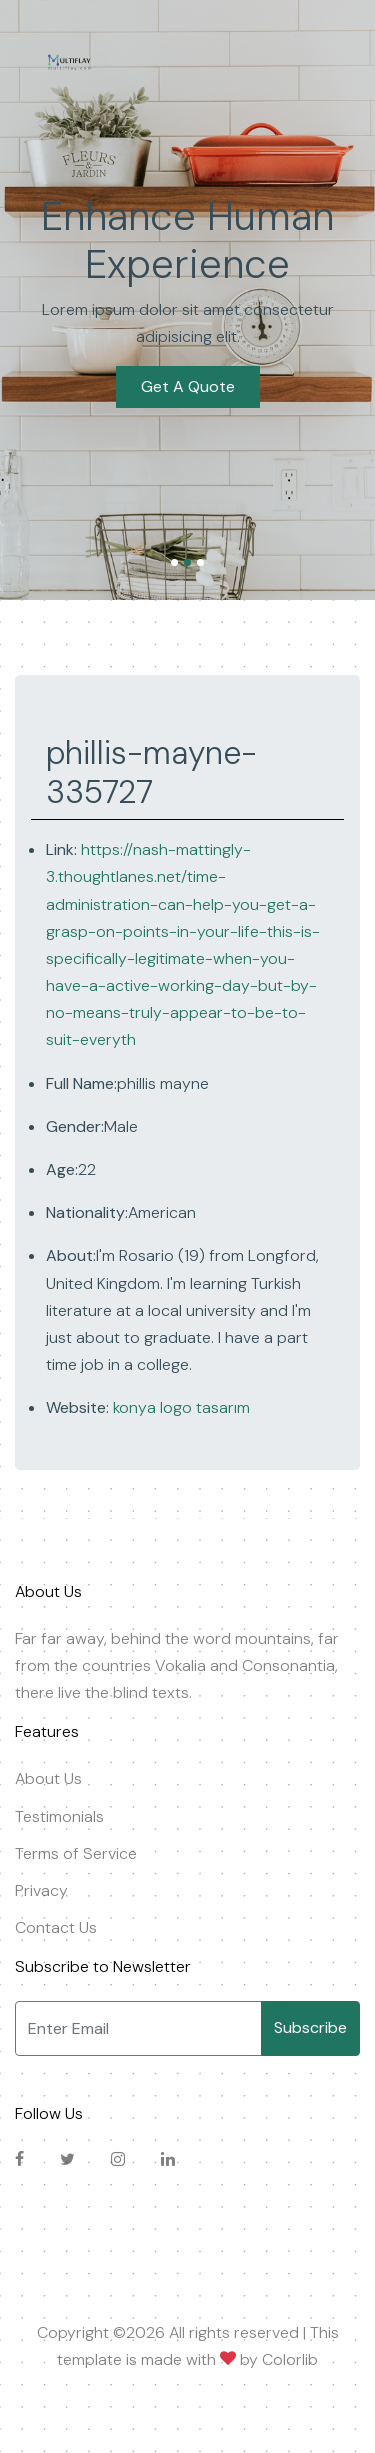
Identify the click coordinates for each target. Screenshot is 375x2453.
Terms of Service (76, 1853)
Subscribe (310, 2027)
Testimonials (59, 1816)
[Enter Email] (138, 2028)
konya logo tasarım (179, 1407)
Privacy (41, 1890)
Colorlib (290, 2359)
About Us (48, 1778)
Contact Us (56, 1927)
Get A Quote (188, 373)
